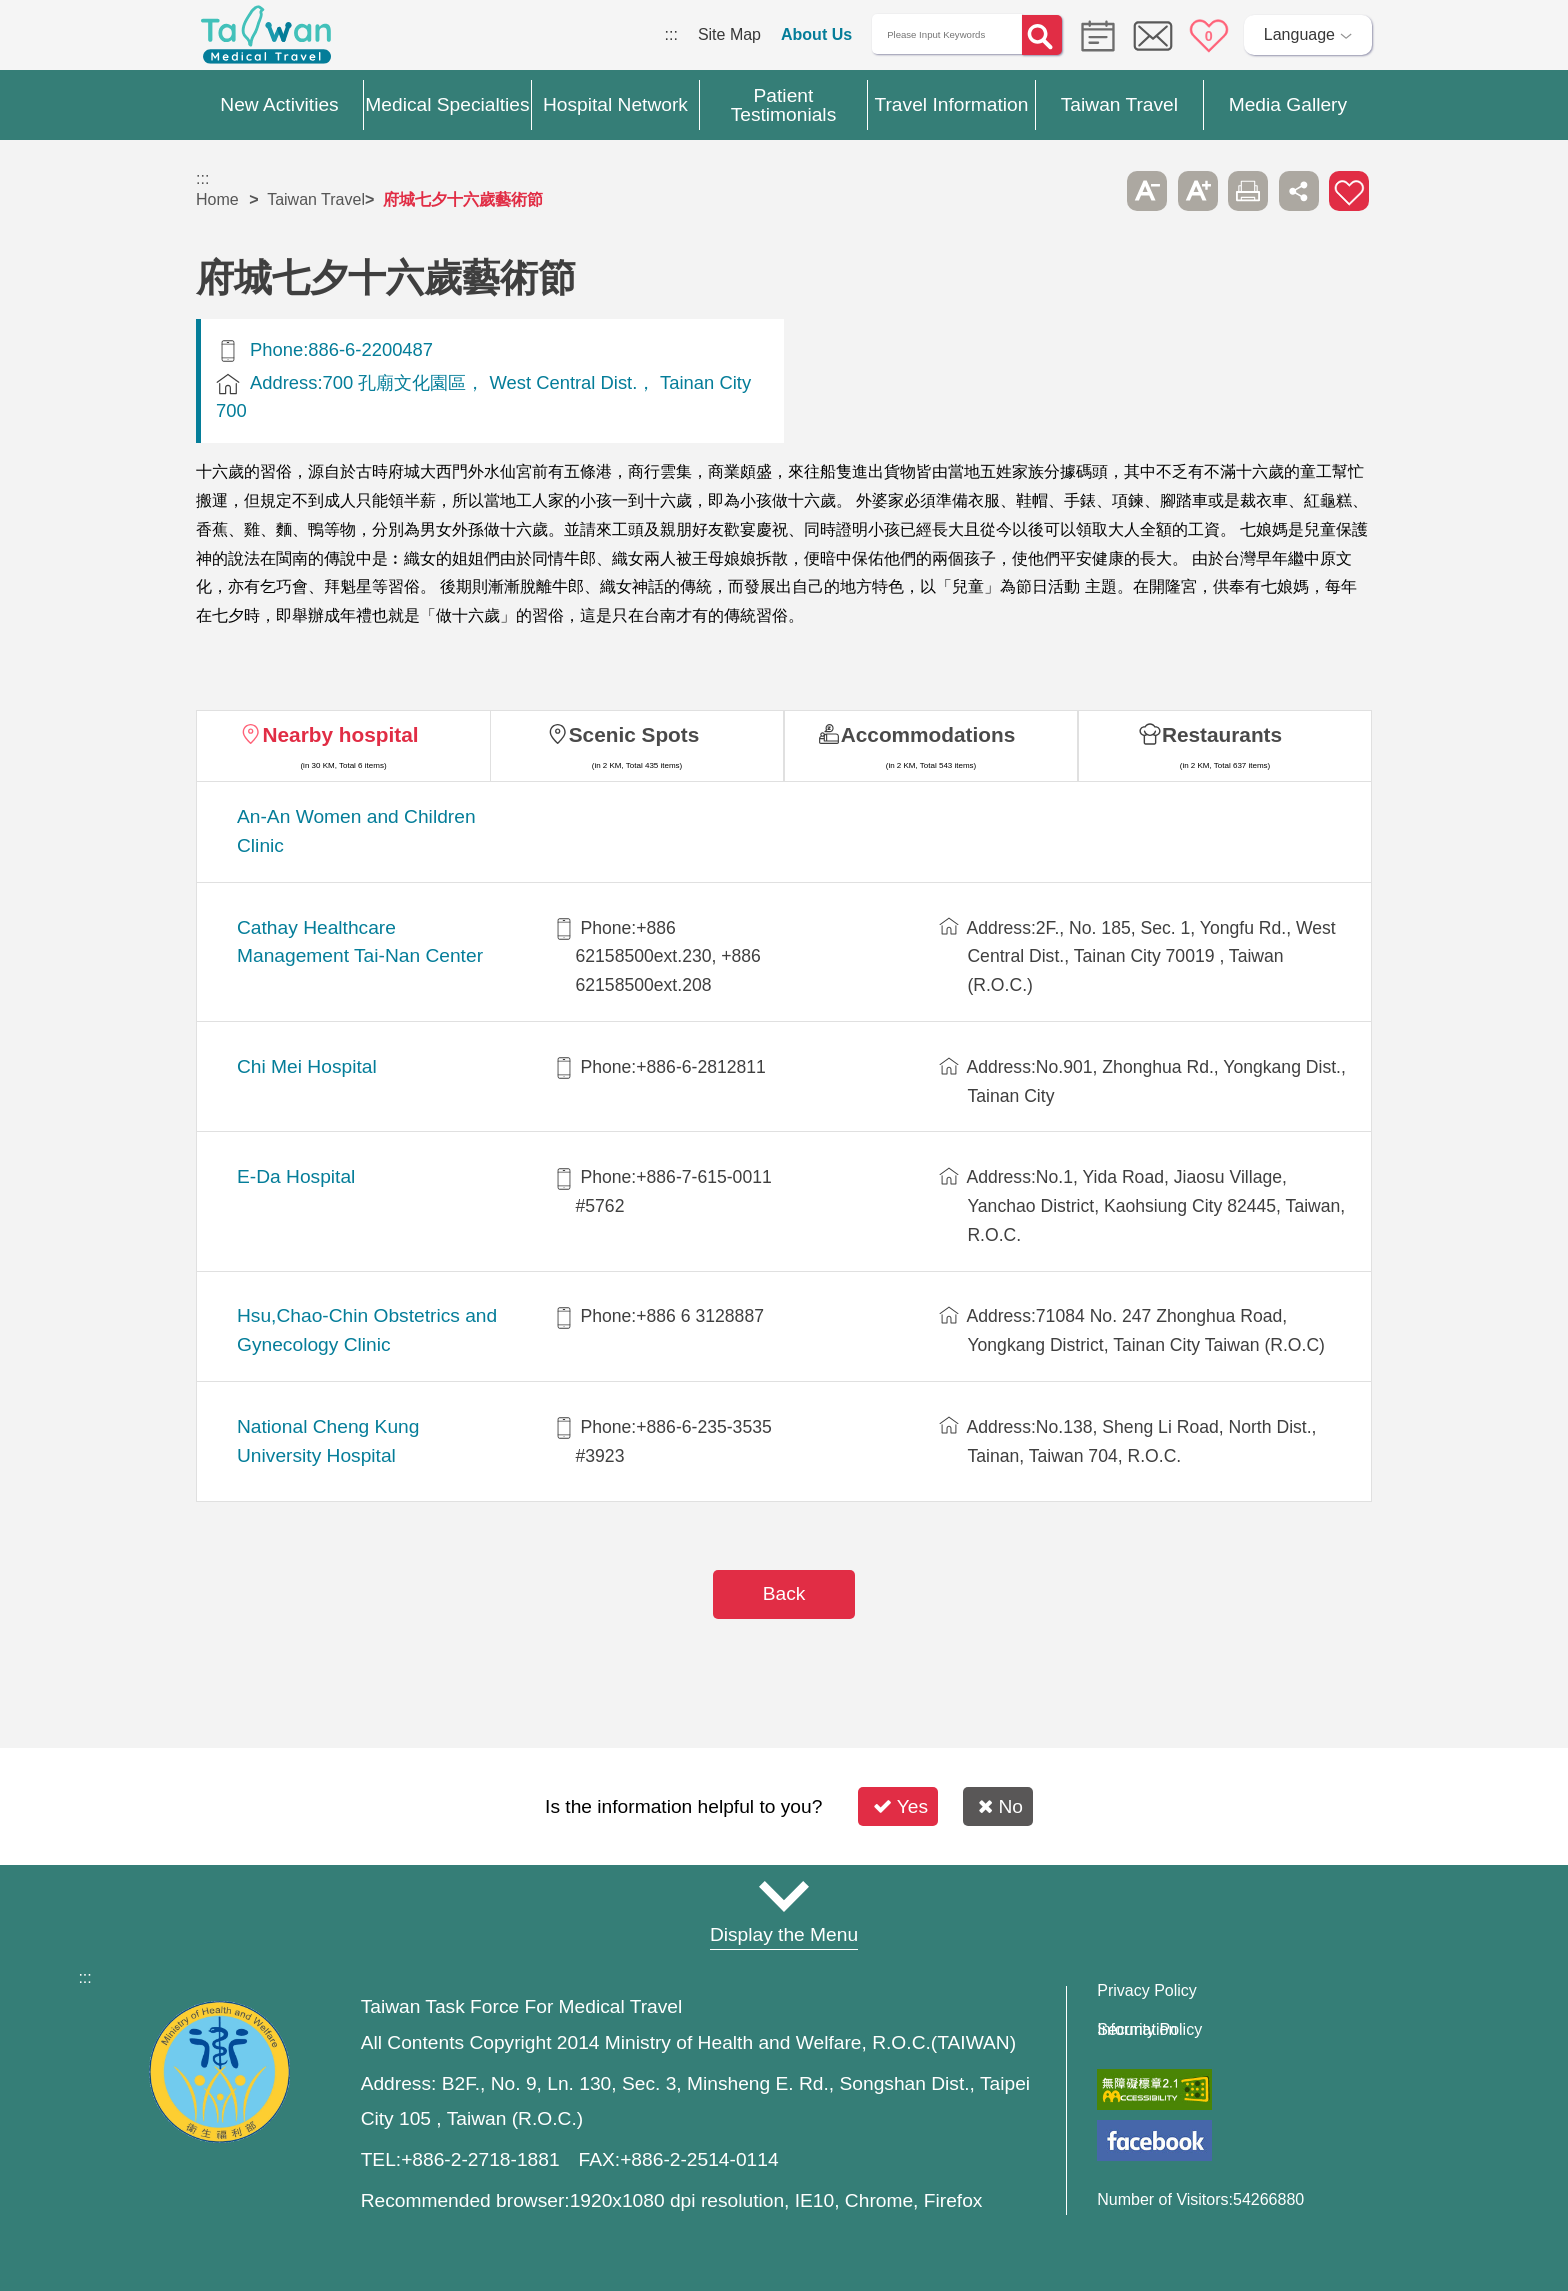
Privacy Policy (1147, 1991)
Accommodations (928, 734)
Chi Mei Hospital (307, 1066)
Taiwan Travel (316, 199)
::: (671, 34)
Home (217, 199)
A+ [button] (1198, 191)
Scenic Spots (634, 734)
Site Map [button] (784, 1896)
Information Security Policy (1149, 2030)
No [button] (1000, 1806)
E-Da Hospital (296, 1176)
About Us (816, 34)
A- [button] (1147, 191)
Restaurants (1222, 734)
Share (1299, 191)
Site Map (729, 34)
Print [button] (1248, 191)
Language (1299, 34)
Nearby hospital (340, 734)
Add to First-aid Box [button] (1349, 191)
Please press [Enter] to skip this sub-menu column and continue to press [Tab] (1097, 191)
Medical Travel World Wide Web (266, 40)
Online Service (1153, 36)
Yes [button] (900, 1806)
